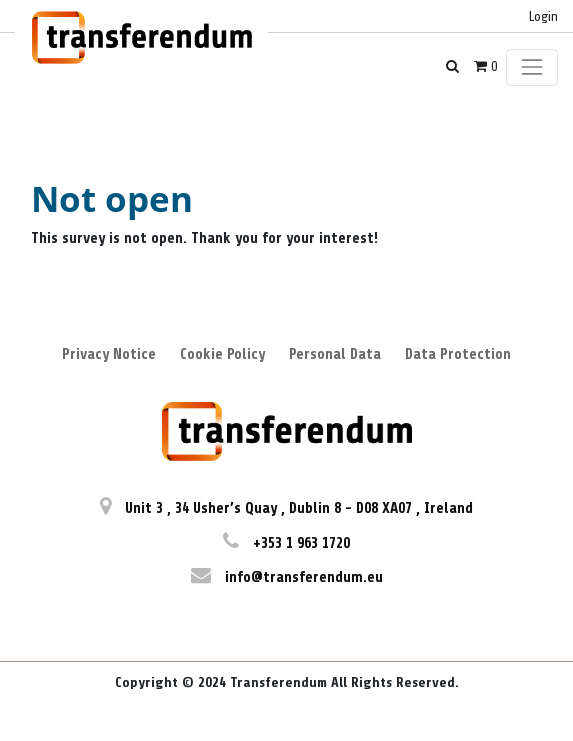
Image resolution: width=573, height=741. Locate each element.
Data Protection (458, 354)
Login (543, 16)
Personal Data (335, 354)
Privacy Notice (109, 354)
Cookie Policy (222, 354)
